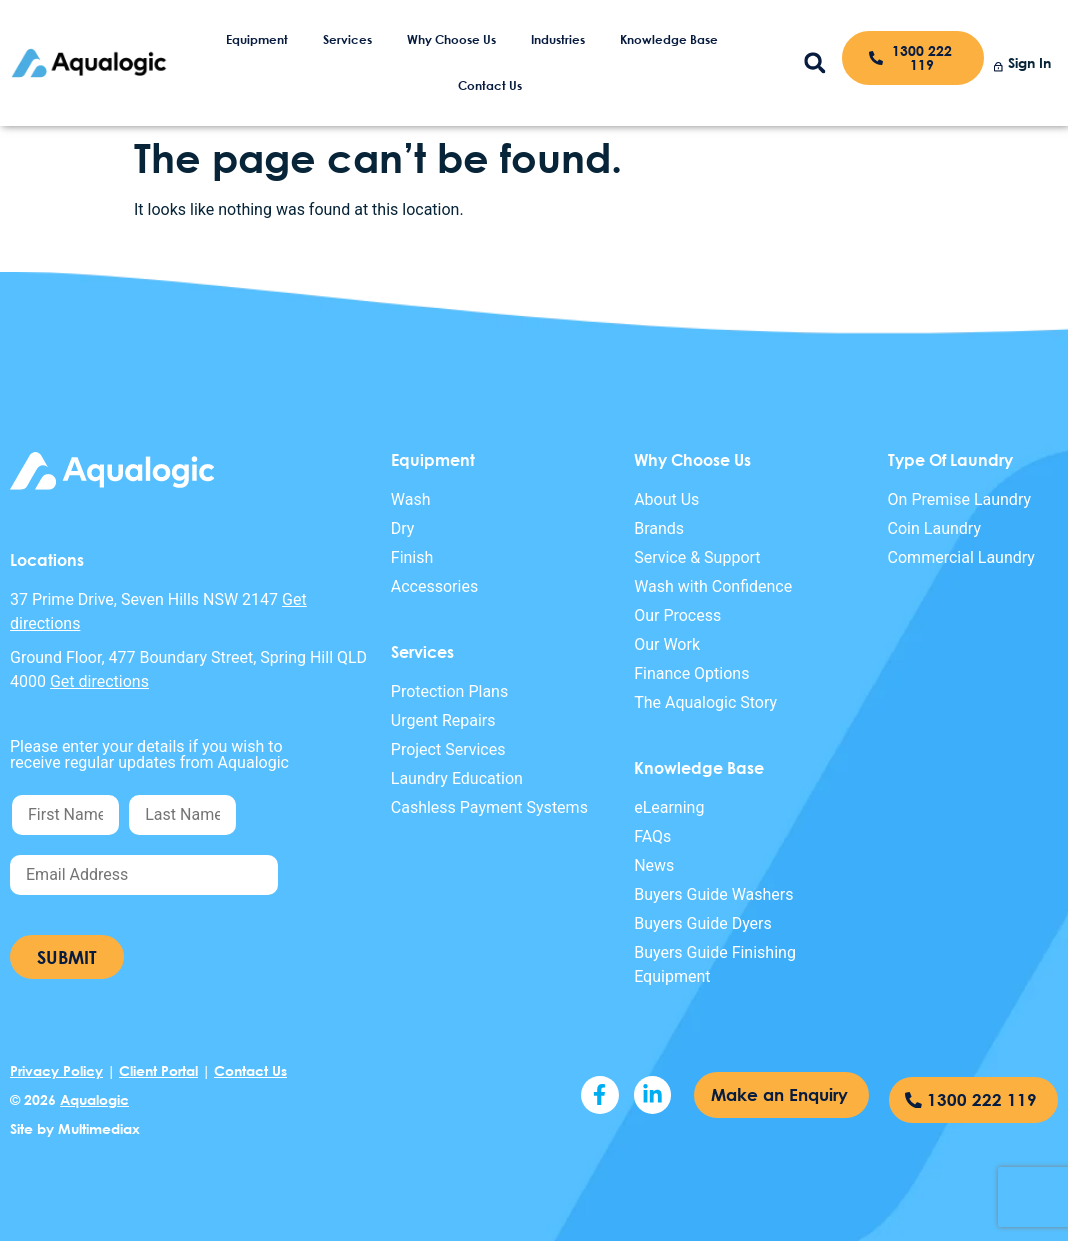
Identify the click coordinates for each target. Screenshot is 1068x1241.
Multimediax (99, 1128)
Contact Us (490, 85)
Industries (558, 39)
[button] (815, 63)
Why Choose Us (451, 39)
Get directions (99, 681)
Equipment (257, 39)
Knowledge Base (669, 39)
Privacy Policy (56, 1070)
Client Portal (158, 1070)
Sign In (1029, 62)
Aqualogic (94, 1099)
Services (347, 39)
